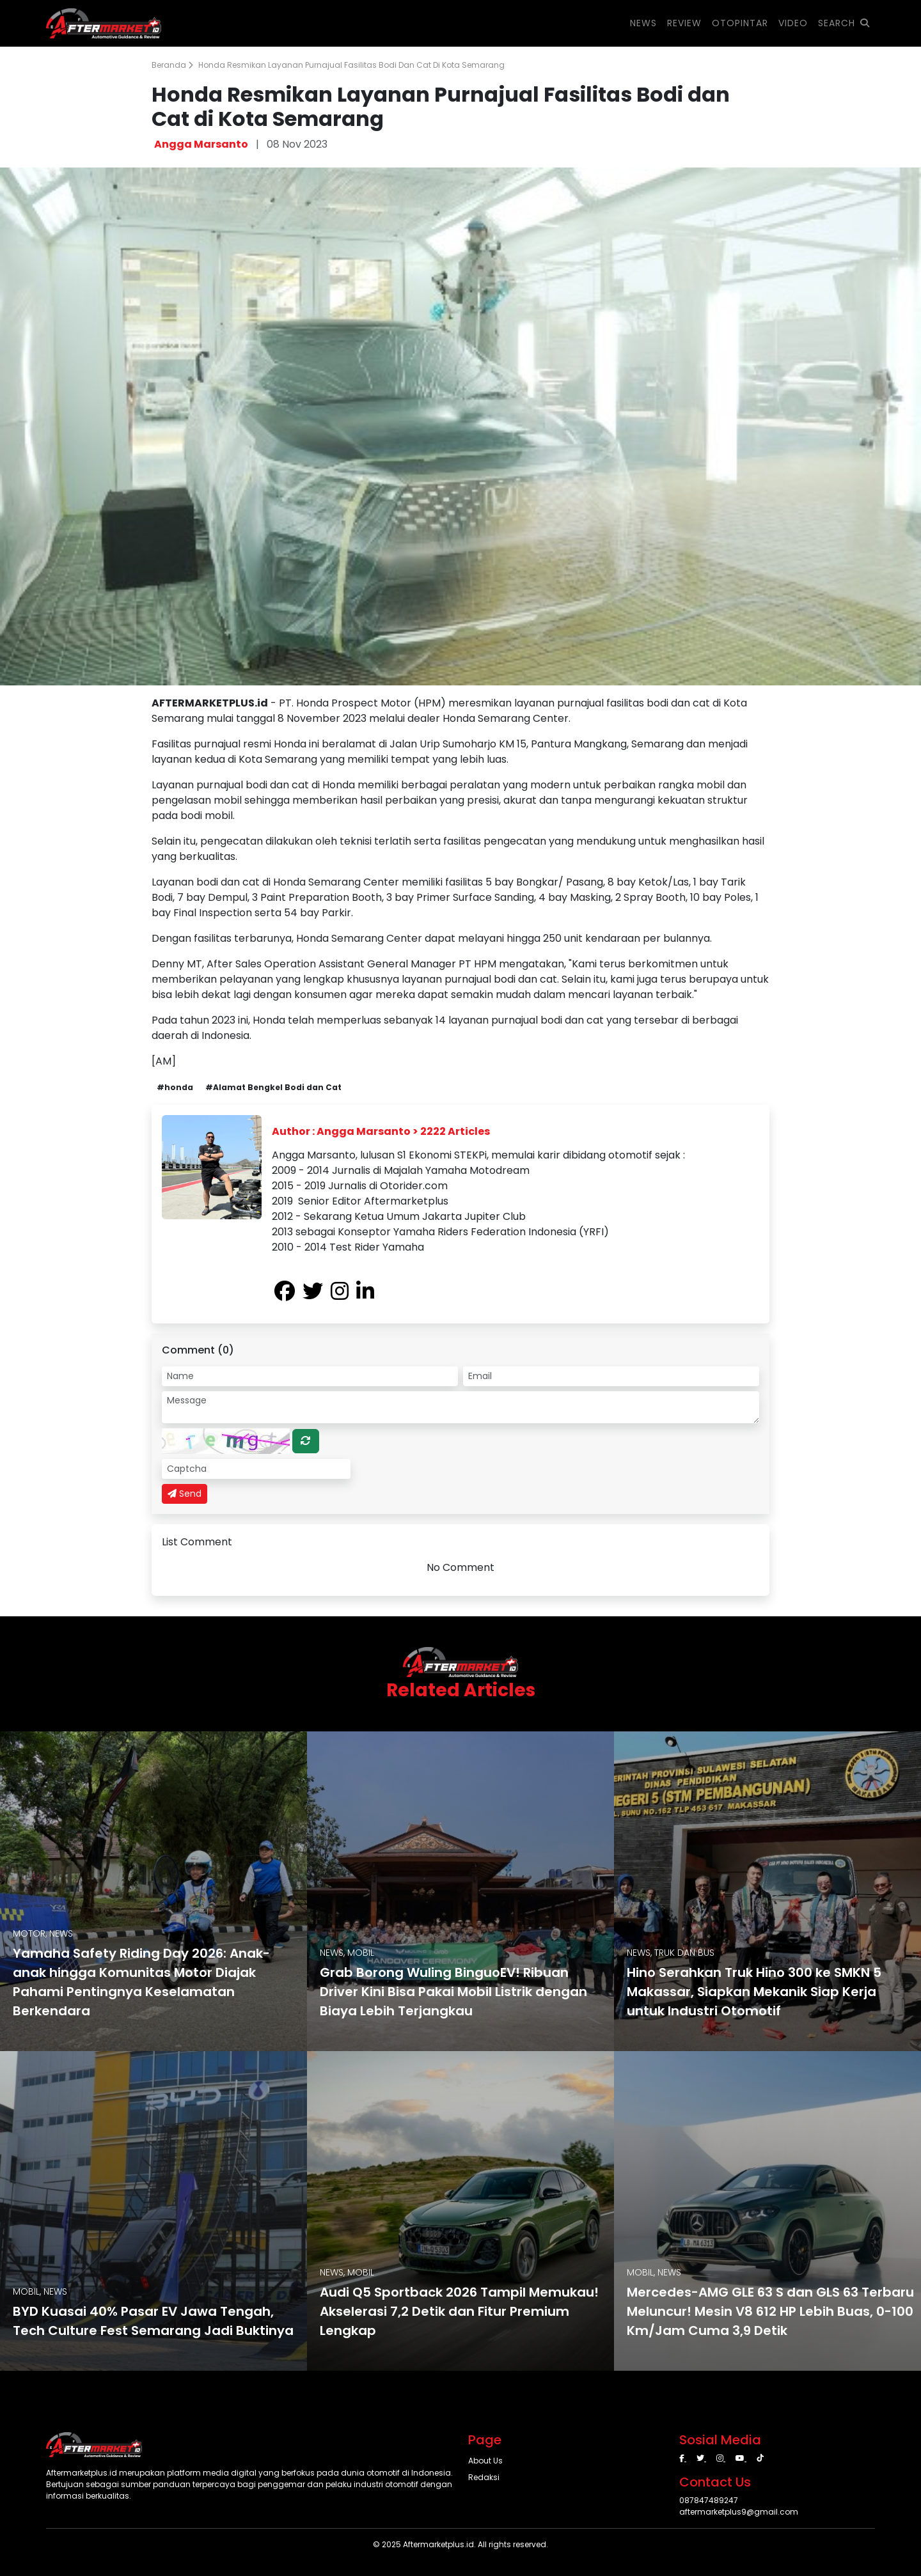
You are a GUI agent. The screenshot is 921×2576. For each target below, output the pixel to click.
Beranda (172, 64)
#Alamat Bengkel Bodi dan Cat (273, 1087)
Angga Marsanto (201, 144)
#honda (175, 1087)
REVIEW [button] (684, 23)
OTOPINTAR (740, 23)
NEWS (643, 23)
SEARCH (844, 23)
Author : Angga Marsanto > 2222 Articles (381, 1131)
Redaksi (484, 2477)
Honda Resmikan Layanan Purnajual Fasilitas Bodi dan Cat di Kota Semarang (351, 64)
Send (184, 1493)
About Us (485, 2460)
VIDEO (793, 23)
